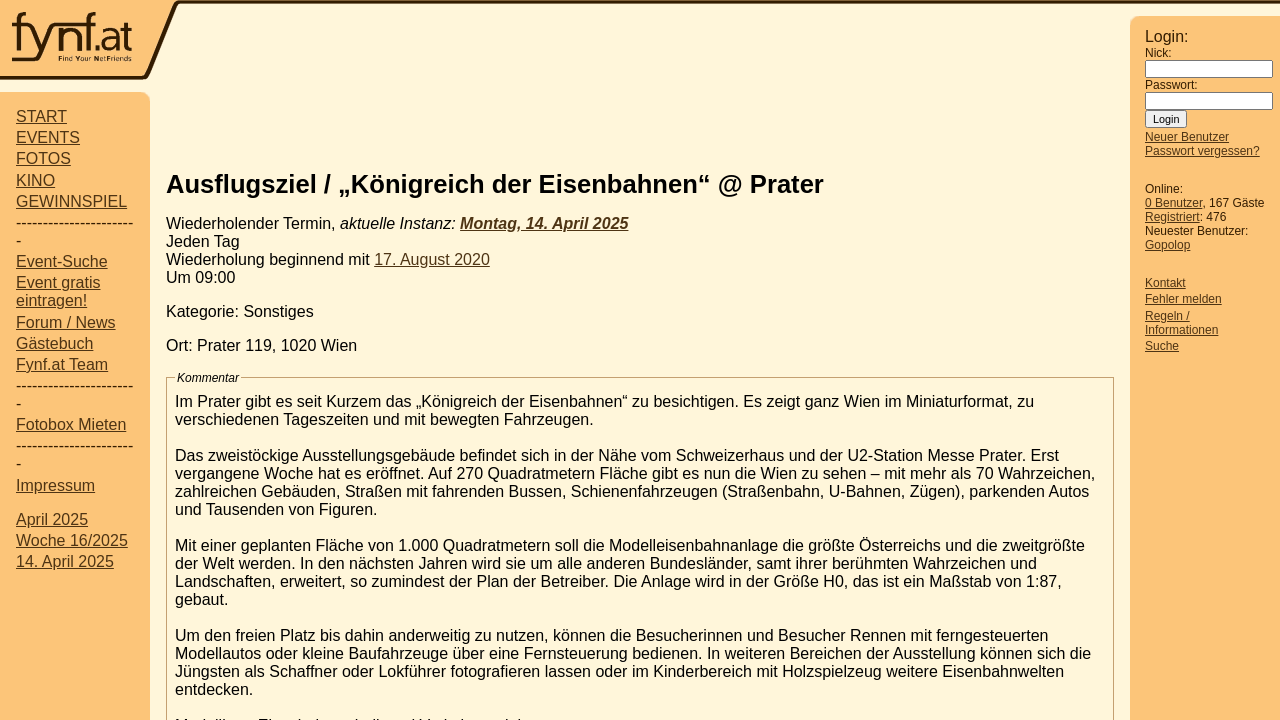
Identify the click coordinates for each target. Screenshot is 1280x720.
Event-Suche (62, 261)
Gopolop (1167, 245)
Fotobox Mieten (71, 424)
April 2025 (52, 519)
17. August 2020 (432, 259)
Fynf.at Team (62, 364)
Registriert (1172, 217)
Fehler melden (1183, 299)
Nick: (1158, 53)
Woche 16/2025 (72, 540)
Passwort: (1171, 85)
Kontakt (1165, 283)
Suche (1162, 346)
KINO (35, 180)
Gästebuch (54, 343)
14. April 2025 (65, 561)
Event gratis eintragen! (58, 291)
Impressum (55, 485)
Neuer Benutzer (1187, 137)
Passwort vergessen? (1202, 151)
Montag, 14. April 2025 (544, 223)
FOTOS (43, 158)
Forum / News (66, 322)
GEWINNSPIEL (71, 201)
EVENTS (48, 137)
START (41, 116)
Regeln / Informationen (1181, 323)
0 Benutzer (1173, 203)
